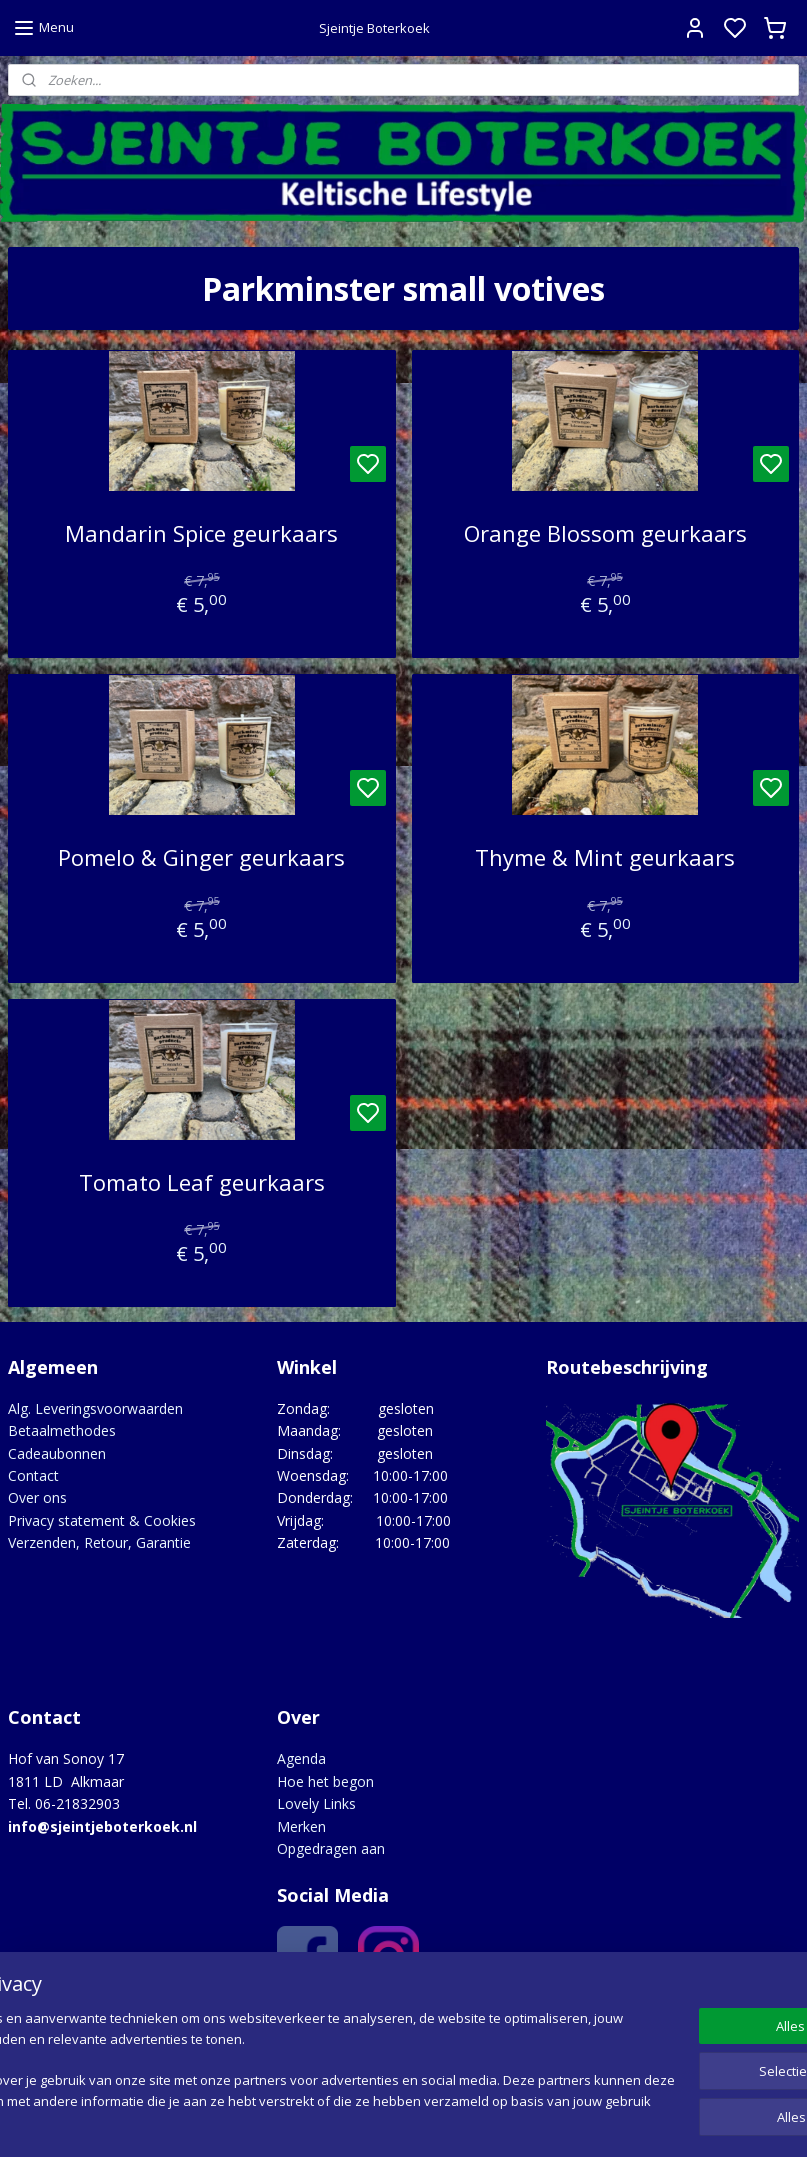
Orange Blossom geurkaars (605, 534)
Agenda (301, 1758)
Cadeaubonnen (57, 1453)
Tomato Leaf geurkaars (202, 1182)
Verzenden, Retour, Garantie (99, 1542)
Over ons (37, 1497)
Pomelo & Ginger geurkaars (201, 858)
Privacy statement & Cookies (102, 1520)
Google (393, 2019)
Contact (33, 1475)
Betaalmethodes (62, 1430)
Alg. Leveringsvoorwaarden (95, 1408)
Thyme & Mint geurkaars (605, 858)
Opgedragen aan (331, 1848)
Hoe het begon (325, 1781)
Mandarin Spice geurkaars (201, 534)
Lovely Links (316, 1803)
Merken (301, 1826)
